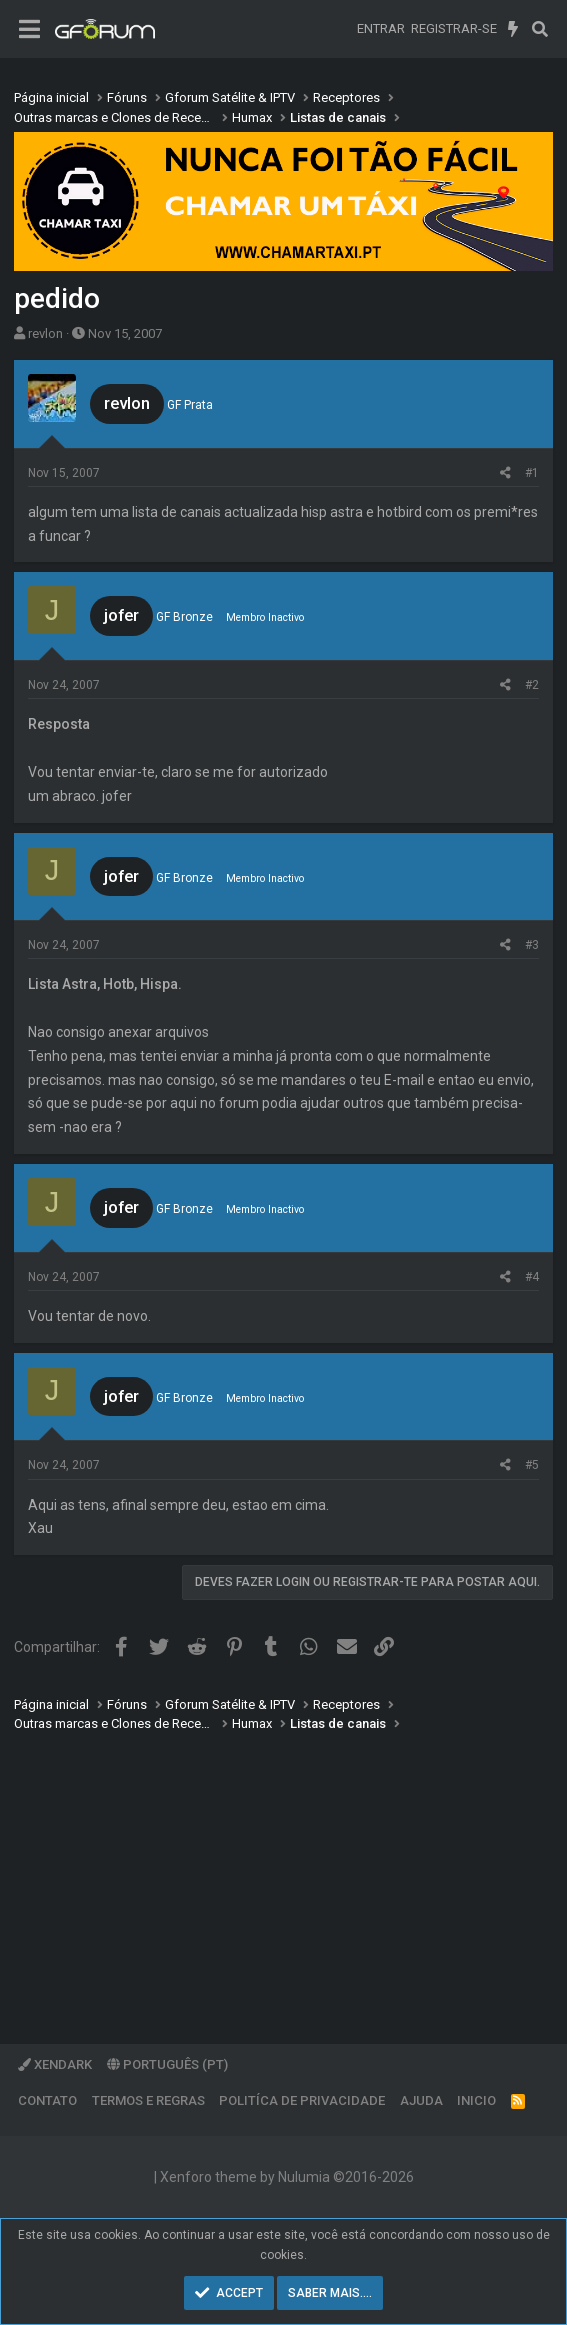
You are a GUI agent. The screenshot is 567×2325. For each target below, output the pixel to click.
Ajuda (421, 2100)
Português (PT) (167, 2064)
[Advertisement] (283, 1874)
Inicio (476, 2100)
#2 (532, 685)
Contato (47, 2100)
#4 (532, 1277)
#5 (532, 1465)
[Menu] (29, 29)
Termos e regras (148, 2100)
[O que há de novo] (513, 29)
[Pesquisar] (539, 29)
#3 (532, 945)
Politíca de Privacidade (302, 2100)
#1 (532, 473)
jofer (121, 615)
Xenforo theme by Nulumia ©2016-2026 (287, 2177)
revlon (45, 333)
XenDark (55, 2064)
